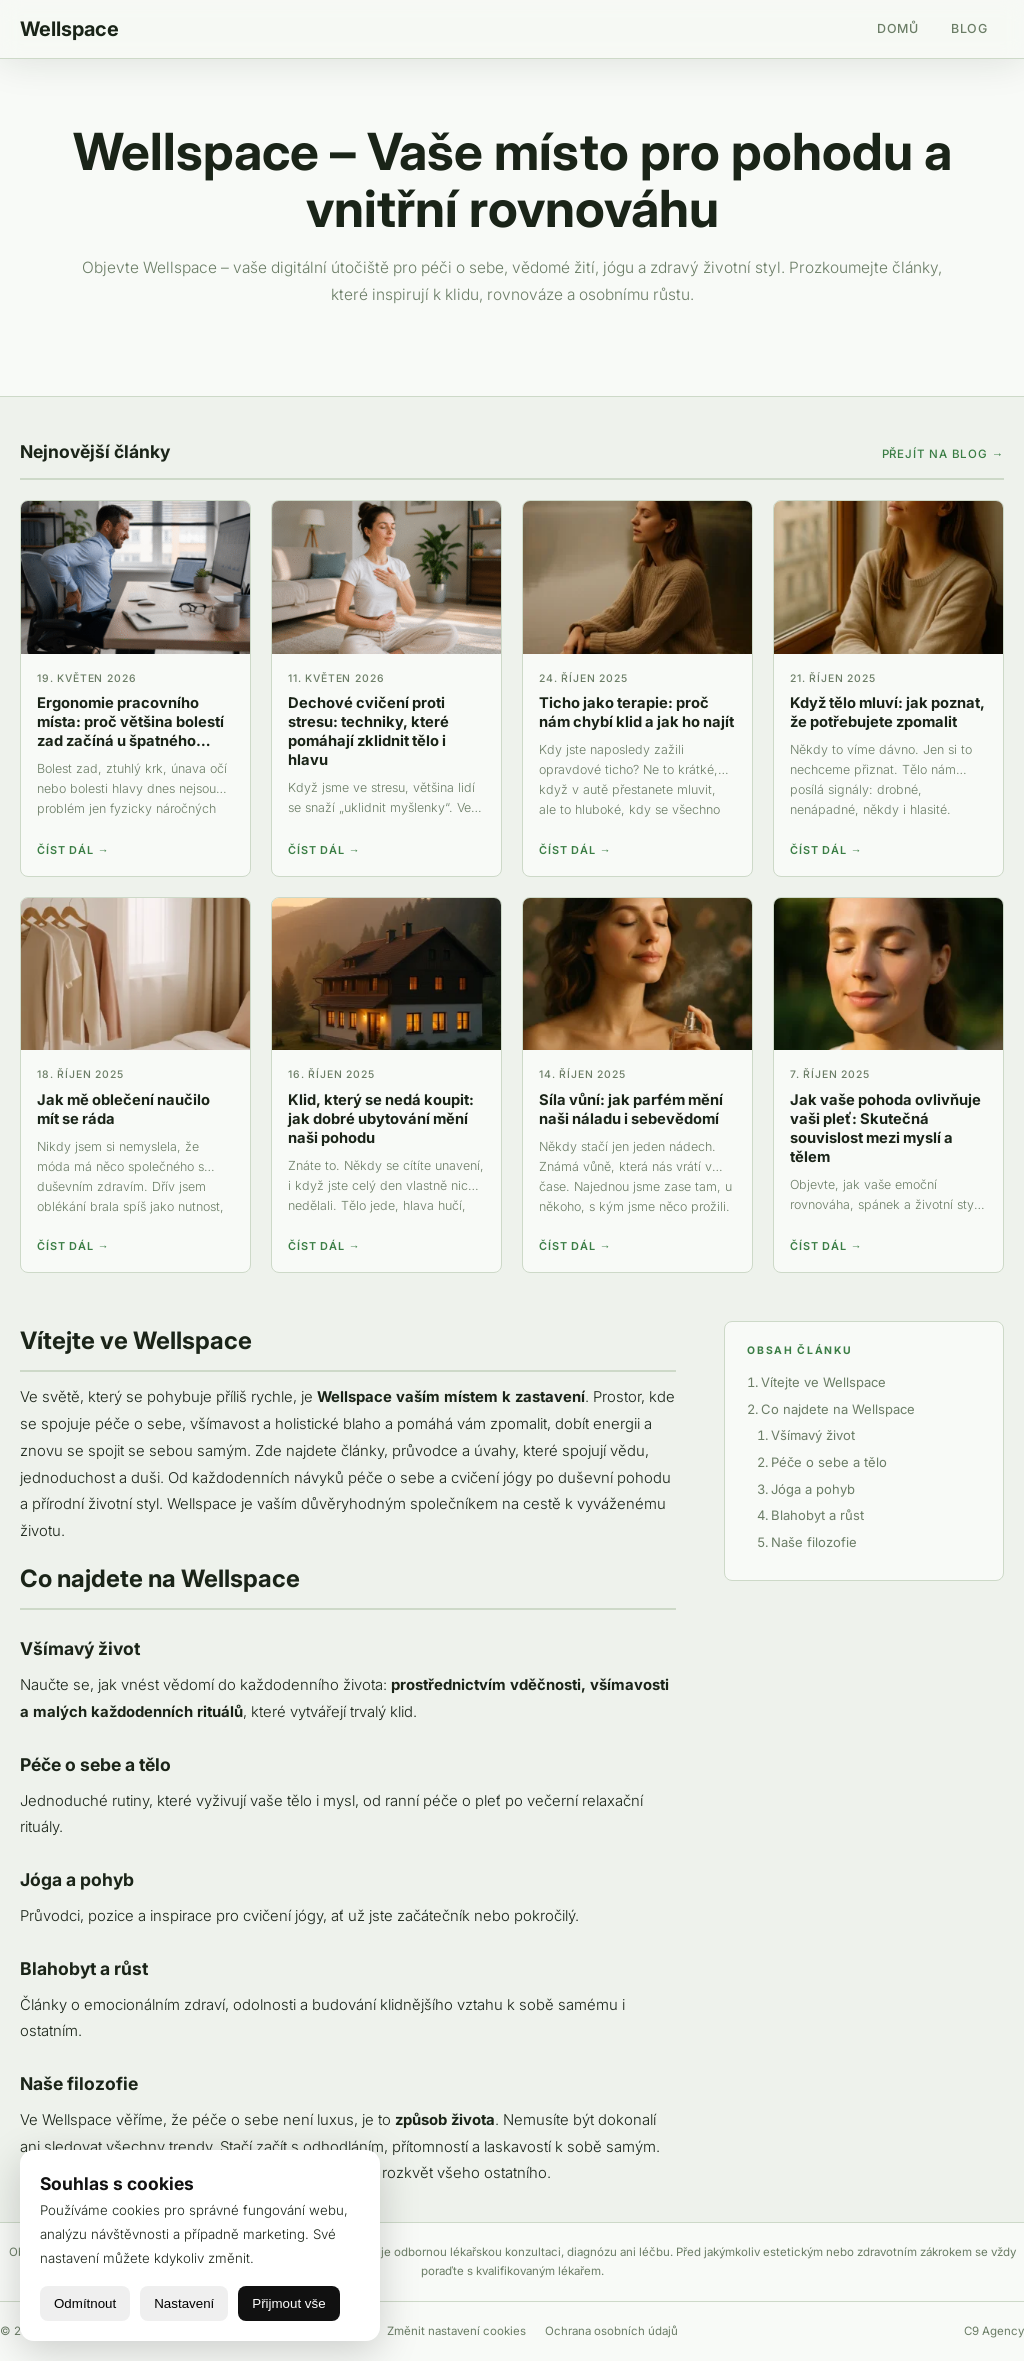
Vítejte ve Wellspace (823, 1382)
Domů (898, 28)
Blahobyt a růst (817, 1515)
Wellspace (69, 29)
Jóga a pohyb (813, 1489)
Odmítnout (85, 2303)
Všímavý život (813, 1435)
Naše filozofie (814, 1542)
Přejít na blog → (943, 454)
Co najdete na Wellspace (838, 1409)
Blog (969, 28)
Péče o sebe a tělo (829, 1462)
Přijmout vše (288, 2303)
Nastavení (184, 2303)
